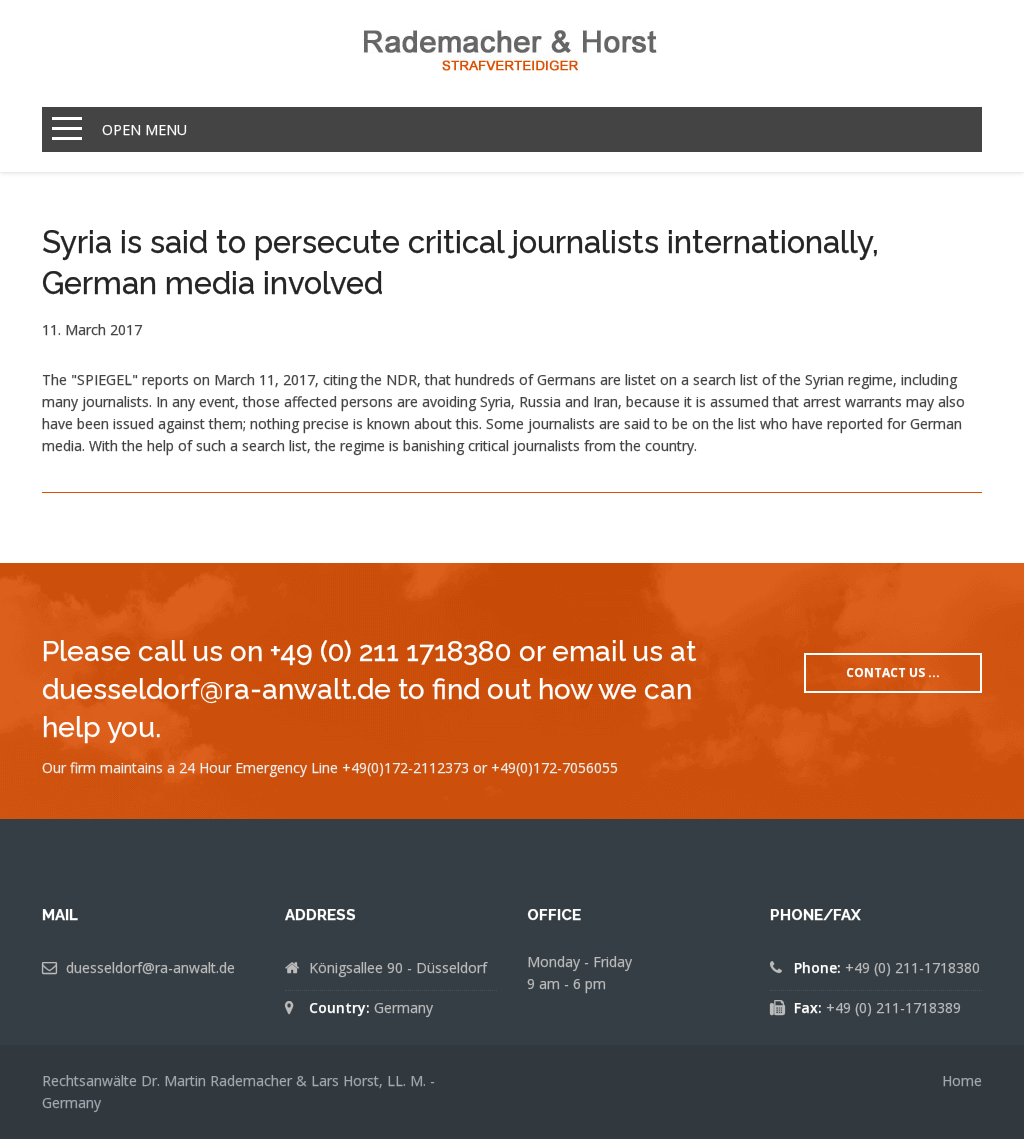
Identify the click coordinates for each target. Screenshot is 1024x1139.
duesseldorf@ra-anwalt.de (150, 967)
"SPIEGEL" (104, 379)
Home (962, 1080)
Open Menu (144, 129)
